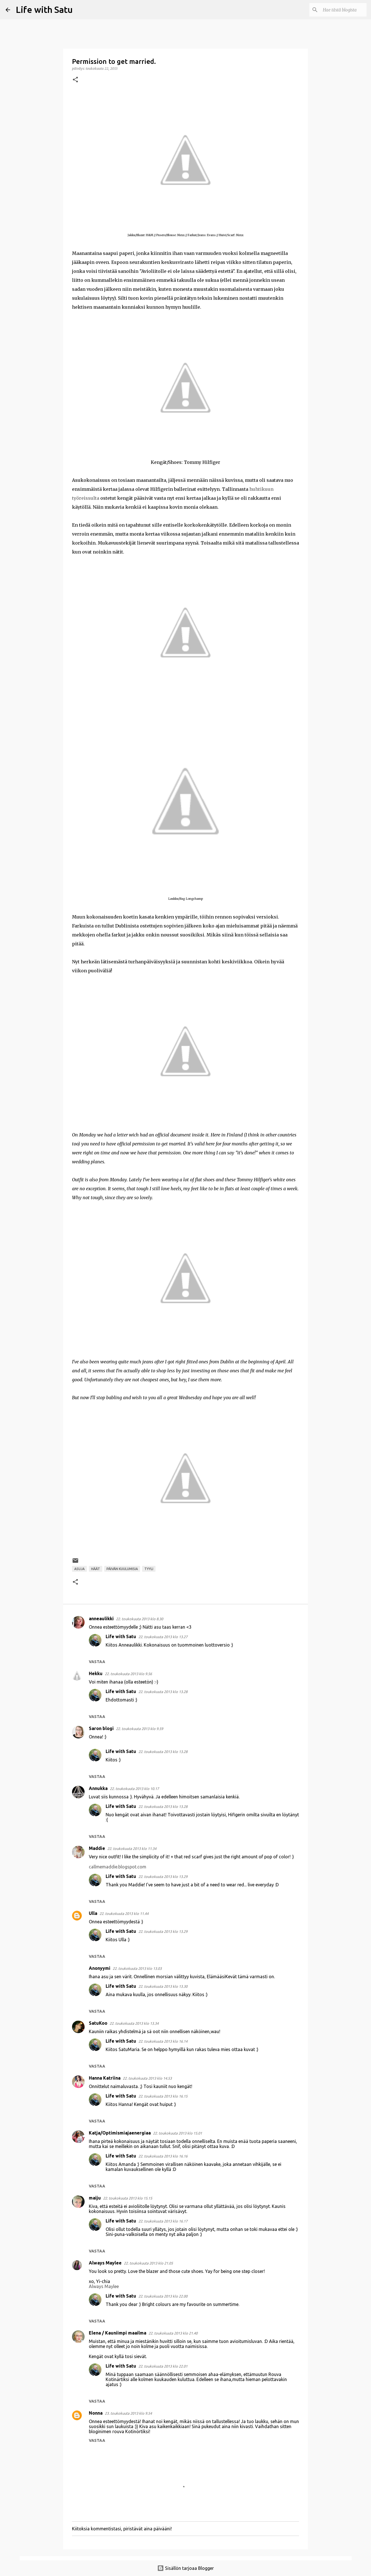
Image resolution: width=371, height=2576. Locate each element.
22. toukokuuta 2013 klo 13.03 (137, 1968)
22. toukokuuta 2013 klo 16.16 (162, 2156)
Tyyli (148, 1569)
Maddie (97, 1848)
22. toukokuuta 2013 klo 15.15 (127, 2198)
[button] (75, 80)
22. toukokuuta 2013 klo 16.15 (162, 2096)
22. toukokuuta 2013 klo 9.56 (128, 1674)
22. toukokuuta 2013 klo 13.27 (162, 1637)
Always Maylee (105, 2262)
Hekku (96, 1673)
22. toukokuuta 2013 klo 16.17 (162, 2221)
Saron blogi (101, 1728)
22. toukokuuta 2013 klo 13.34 (134, 2023)
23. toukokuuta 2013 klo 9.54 (128, 2413)
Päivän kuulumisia (122, 1569)
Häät (95, 1569)
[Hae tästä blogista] (337, 10)
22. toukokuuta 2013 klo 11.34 (131, 1848)
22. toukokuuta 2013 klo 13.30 (162, 1986)
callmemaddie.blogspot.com (117, 1866)
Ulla (93, 1913)
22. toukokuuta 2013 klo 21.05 (148, 2263)
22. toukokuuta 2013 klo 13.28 (162, 1692)
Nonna (96, 2412)
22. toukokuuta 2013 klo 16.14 (162, 2041)
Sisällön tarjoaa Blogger (185, 2568)
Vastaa (97, 1661)
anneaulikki (101, 1618)
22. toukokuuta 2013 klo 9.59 (139, 1729)
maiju (95, 2197)
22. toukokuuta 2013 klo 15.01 (177, 2133)
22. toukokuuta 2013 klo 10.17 (134, 1789)
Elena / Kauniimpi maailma (117, 2332)
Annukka (98, 1788)
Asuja (79, 1569)
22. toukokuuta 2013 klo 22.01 (162, 2366)
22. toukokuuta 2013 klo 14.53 (147, 2078)
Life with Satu (44, 9)
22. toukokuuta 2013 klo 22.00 (162, 2296)
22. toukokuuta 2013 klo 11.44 (124, 1913)
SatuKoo (98, 2023)
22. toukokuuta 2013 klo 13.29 (162, 1876)
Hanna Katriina (104, 2077)
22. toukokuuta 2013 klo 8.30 (139, 1619)
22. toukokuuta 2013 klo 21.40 (173, 2333)
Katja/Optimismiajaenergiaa (120, 2132)
